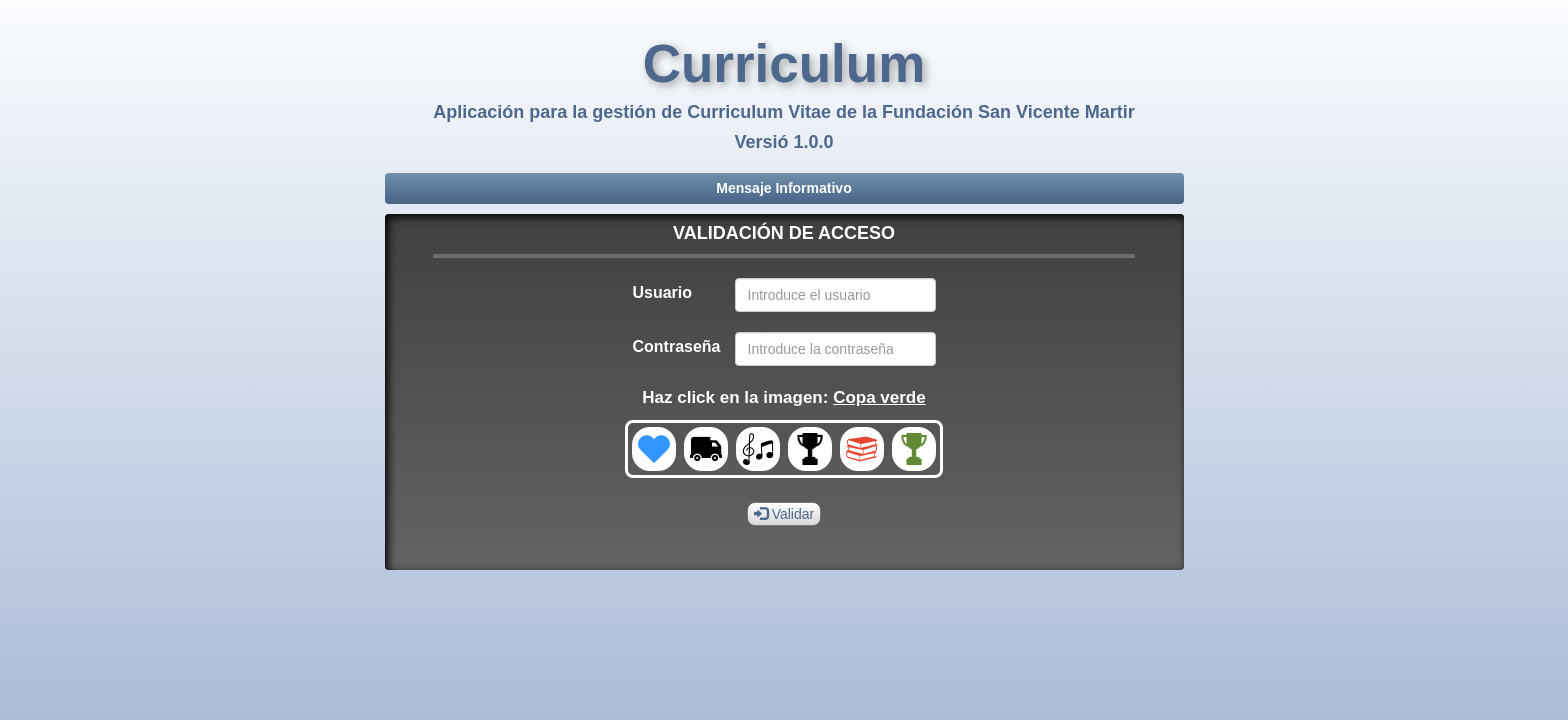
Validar (784, 514)
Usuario (662, 292)
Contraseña (676, 346)
